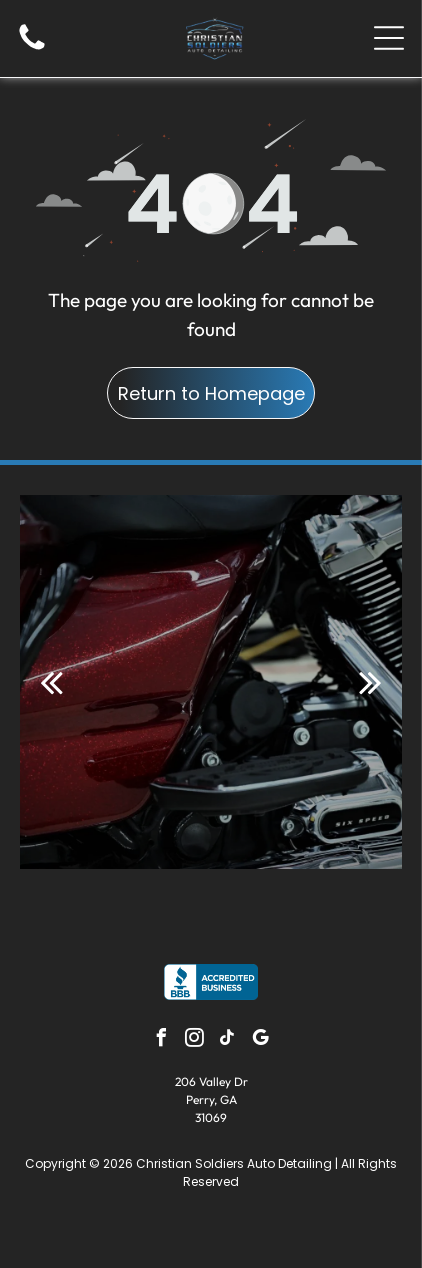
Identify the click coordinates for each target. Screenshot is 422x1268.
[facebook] (162, 1040)
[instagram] (195, 1040)
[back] (51, 682)
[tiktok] (228, 1040)
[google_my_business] (261, 1040)
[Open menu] (389, 38)
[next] (370, 682)
